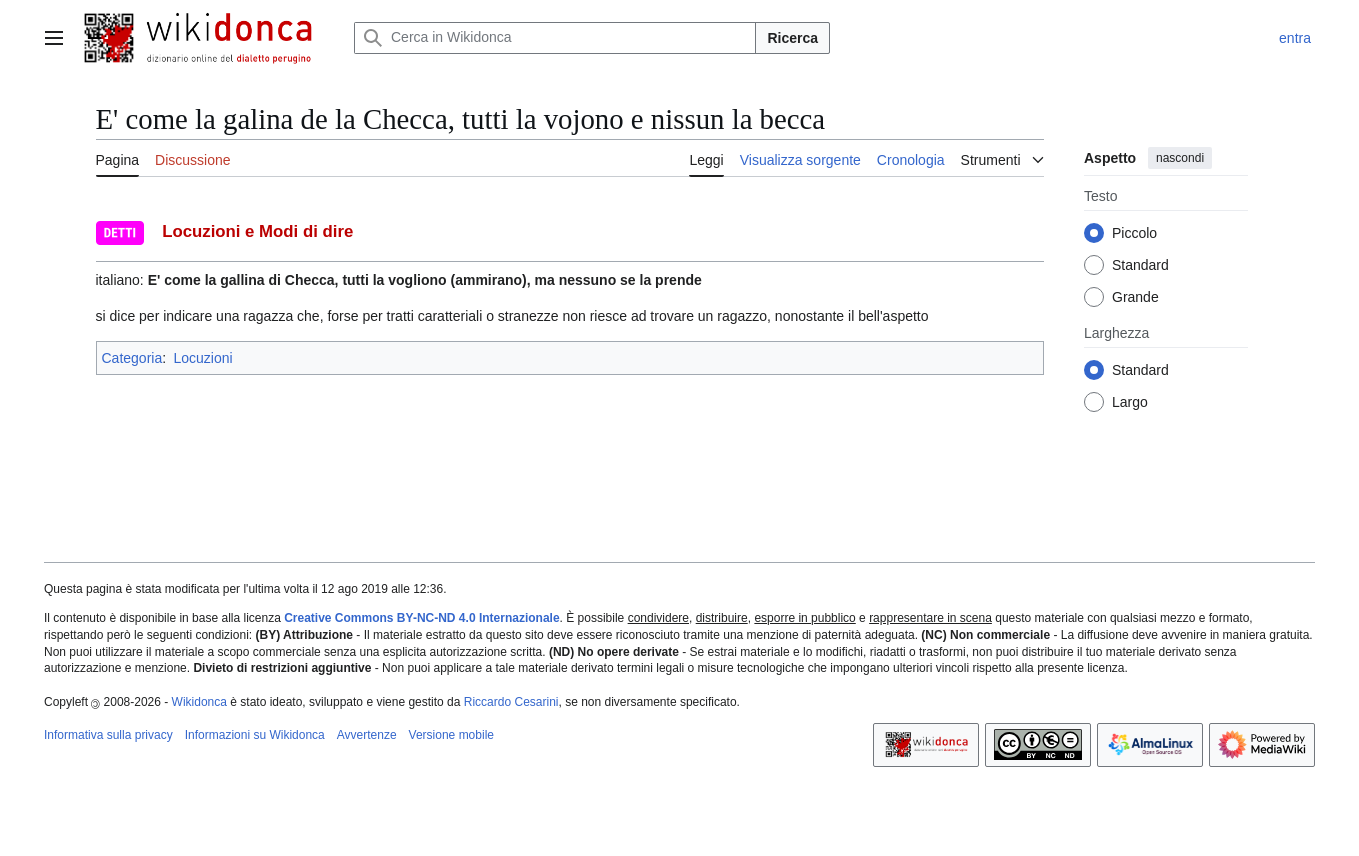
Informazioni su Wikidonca (255, 735)
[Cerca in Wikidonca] (555, 38)
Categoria (132, 358)
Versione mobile (451, 735)
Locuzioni (202, 358)
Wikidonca (199, 702)
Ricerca (792, 38)
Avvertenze (367, 735)
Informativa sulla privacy (108, 735)
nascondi (1180, 158)
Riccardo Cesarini (511, 702)
